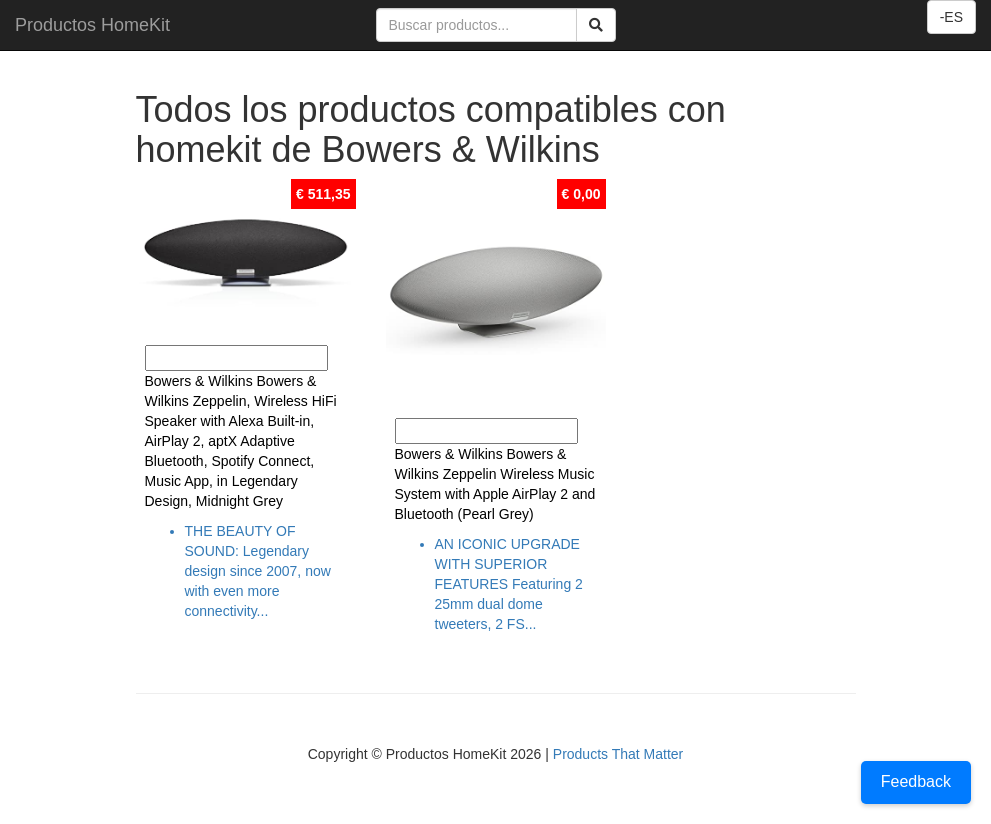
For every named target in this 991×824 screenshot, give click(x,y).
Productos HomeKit (92, 25)
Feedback (916, 781)
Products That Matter (618, 754)
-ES (951, 17)
